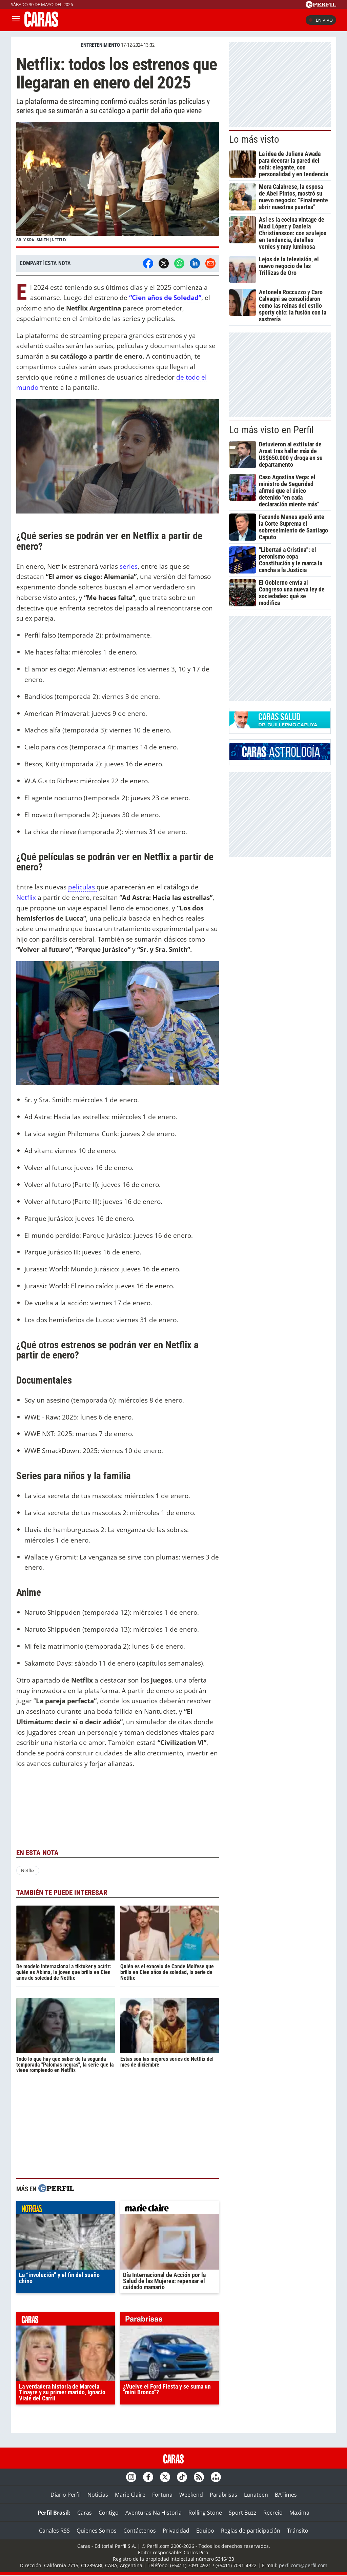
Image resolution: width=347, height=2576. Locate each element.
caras (65, 2320)
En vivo (321, 20)
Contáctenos (139, 2530)
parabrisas (169, 2320)
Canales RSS (54, 2530)
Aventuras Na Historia (153, 2512)
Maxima (299, 2512)
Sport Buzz (243, 2512)
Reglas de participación (250, 2530)
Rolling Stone (205, 2512)
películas (82, 886)
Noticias (97, 2494)
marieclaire (169, 2209)
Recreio (273, 2512)
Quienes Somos (97, 2530)
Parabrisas (223, 2494)
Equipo (205, 2530)
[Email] (210, 263)
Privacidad (176, 2530)
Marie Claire (130, 2494)
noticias (65, 2209)
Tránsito (297, 2530)
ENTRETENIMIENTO (100, 45)
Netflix (27, 897)
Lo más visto (254, 139)
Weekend (191, 2494)
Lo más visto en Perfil (271, 430)
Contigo (109, 2512)
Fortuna (162, 2494)
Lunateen (256, 2494)
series (129, 566)
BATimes (286, 2494)
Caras (84, 2512)
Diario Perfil (65, 2494)
